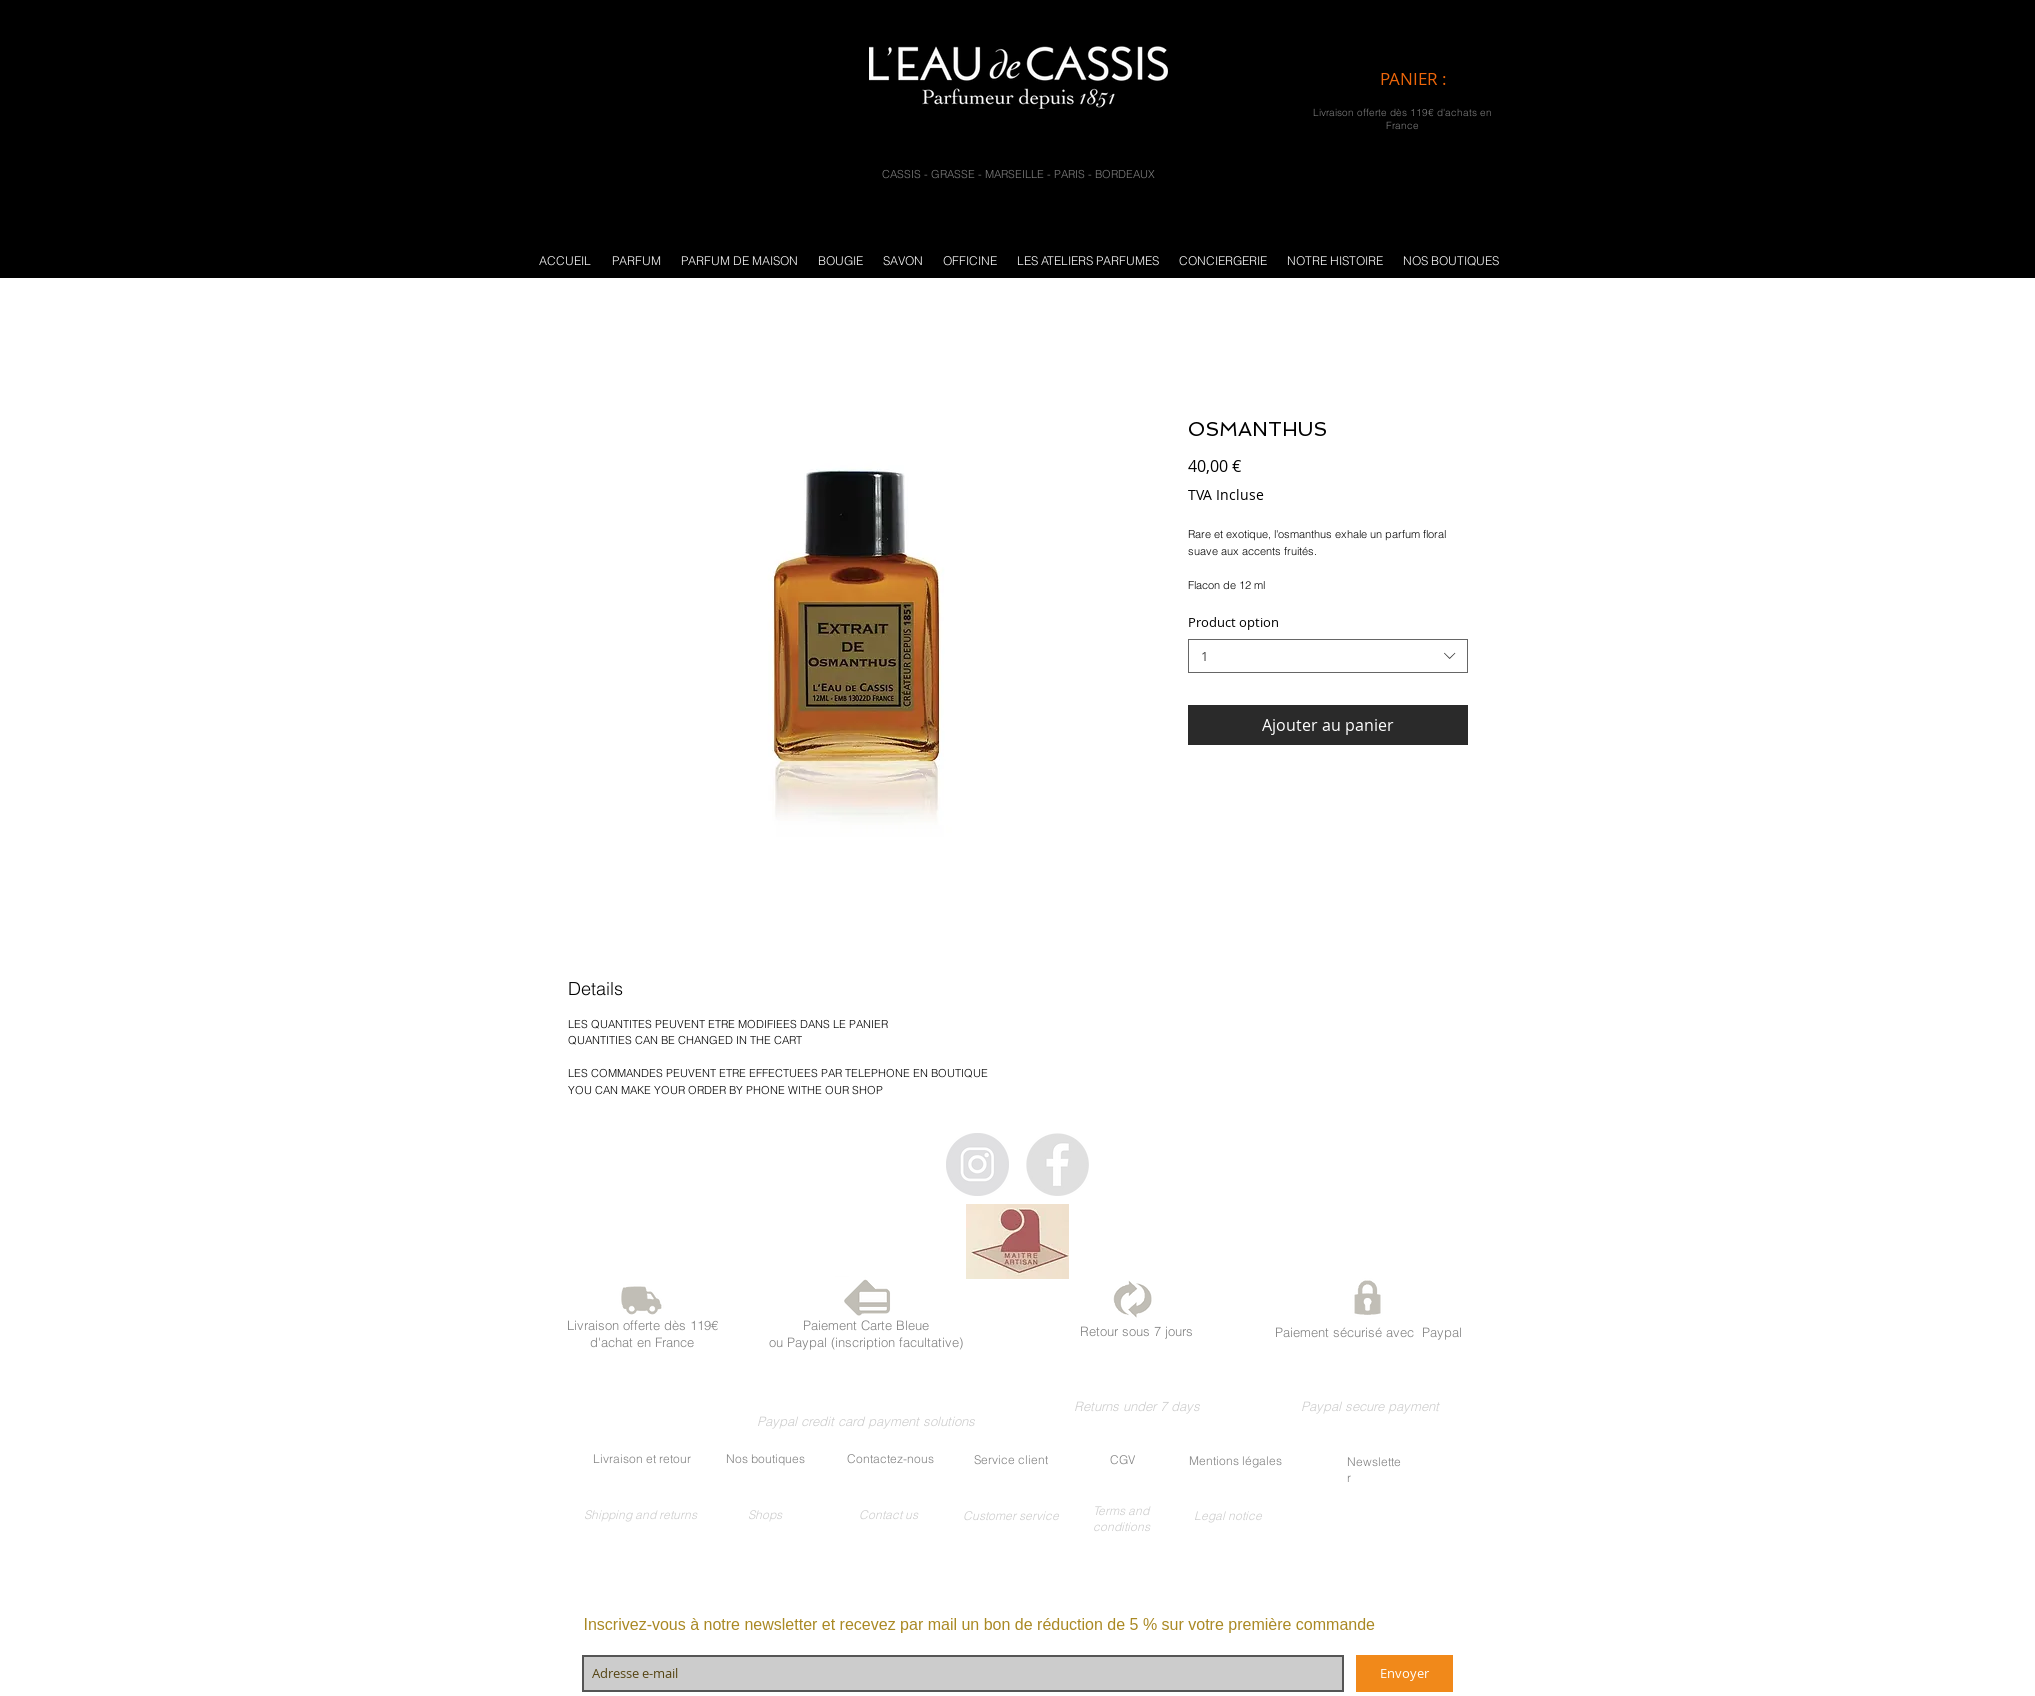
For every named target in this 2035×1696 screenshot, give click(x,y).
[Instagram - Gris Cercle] (977, 1164)
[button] (636, 260)
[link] (1430, 79)
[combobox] (1328, 656)
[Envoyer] (1404, 1673)
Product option (1233, 622)
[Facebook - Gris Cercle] (1057, 1164)
